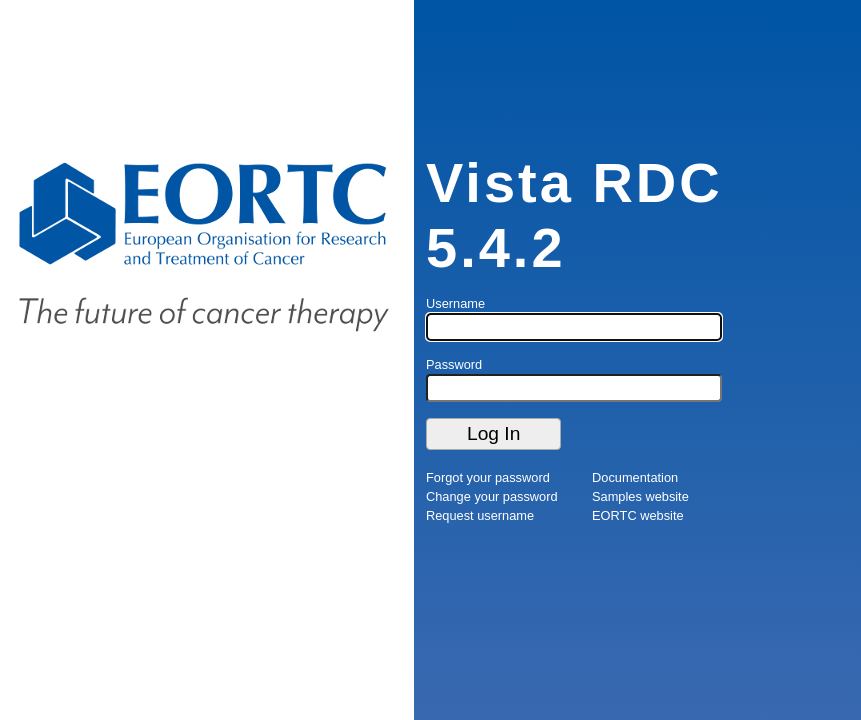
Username (455, 303)
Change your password (492, 496)
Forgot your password (488, 477)
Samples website (640, 496)
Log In (493, 433)
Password (454, 364)
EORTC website (638, 515)
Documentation (635, 477)
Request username (480, 515)
